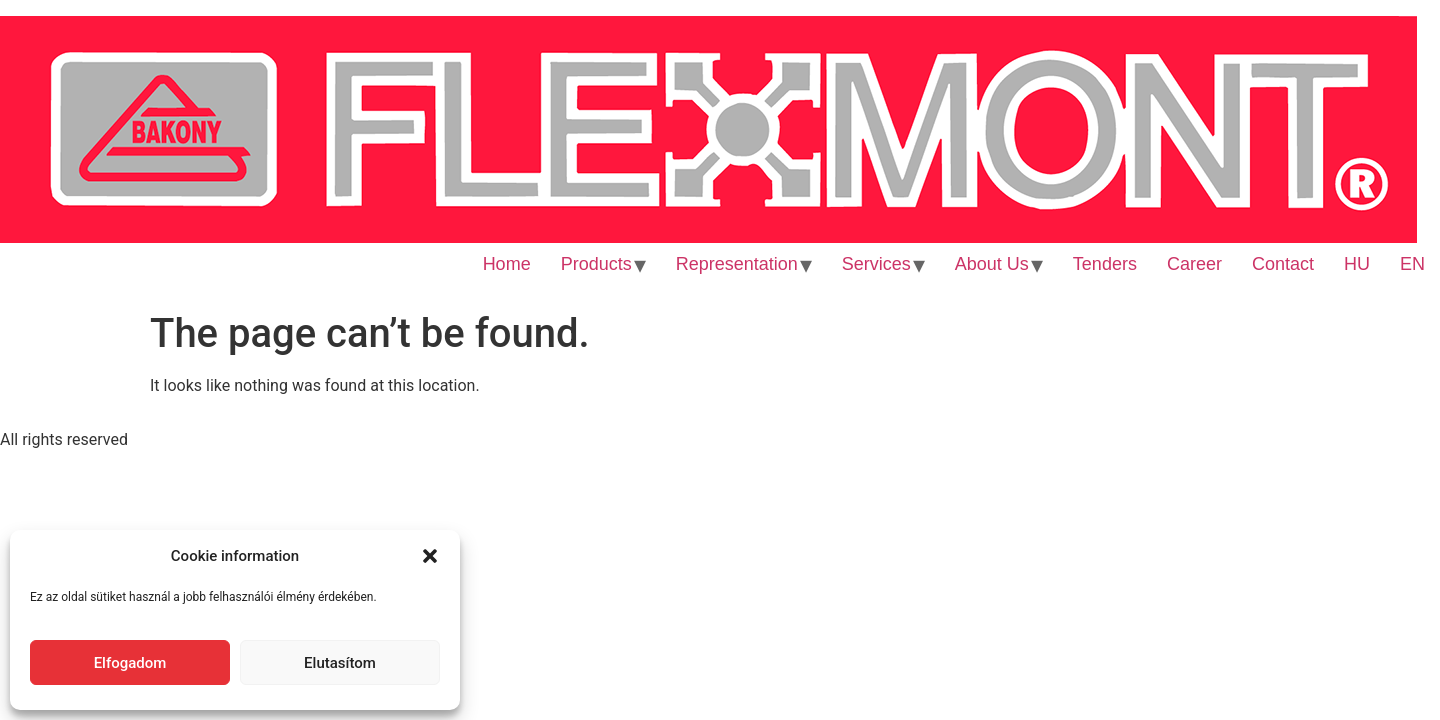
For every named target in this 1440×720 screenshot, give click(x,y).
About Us (992, 264)
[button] (430, 556)
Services (876, 264)
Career (1194, 264)
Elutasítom (340, 663)
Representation (737, 264)
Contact (1283, 264)
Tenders (1105, 264)
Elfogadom (130, 663)
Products (596, 264)
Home (507, 264)
